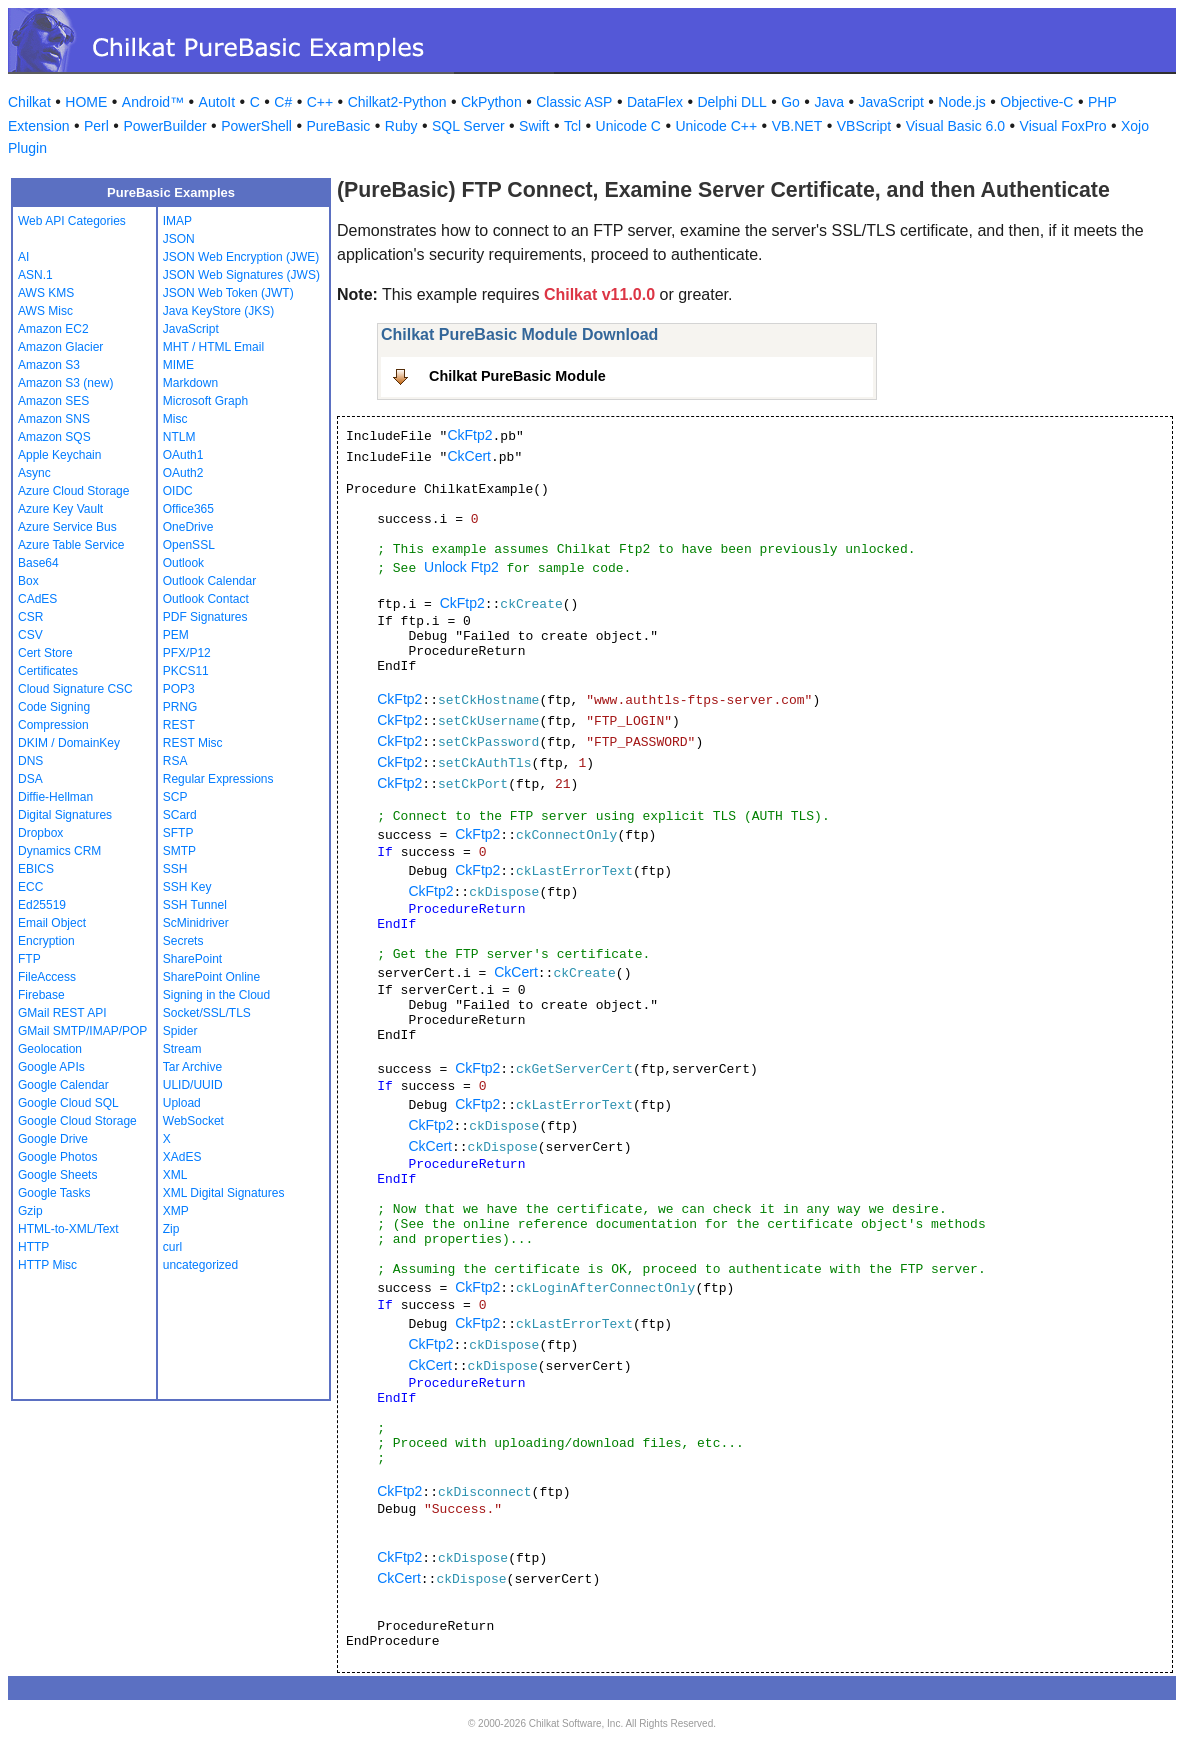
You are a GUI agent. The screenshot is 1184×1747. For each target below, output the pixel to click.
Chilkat (29, 102)
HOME (86, 102)
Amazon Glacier (60, 347)
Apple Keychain (59, 455)
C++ (320, 102)
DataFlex (655, 102)
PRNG (180, 707)
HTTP (33, 1247)
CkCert (469, 456)
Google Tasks (54, 1193)
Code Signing (54, 707)
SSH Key (187, 887)
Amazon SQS (54, 437)
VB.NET (797, 126)
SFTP (178, 833)
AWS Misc (45, 311)
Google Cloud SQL (68, 1103)
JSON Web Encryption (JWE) (241, 257)
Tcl (572, 126)
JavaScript (891, 102)
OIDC (178, 491)
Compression (53, 725)
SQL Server (468, 126)
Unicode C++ (716, 126)
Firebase (41, 995)
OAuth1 (183, 455)
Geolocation (50, 1049)
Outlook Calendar (209, 581)
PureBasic (338, 126)
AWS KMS (46, 293)
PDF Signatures (205, 617)
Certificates (48, 671)
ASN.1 (35, 275)
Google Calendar (63, 1085)
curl (172, 1247)
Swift (534, 126)
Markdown (190, 383)
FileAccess (47, 977)
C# (283, 102)
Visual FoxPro (1063, 126)
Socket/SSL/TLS (207, 1013)
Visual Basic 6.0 (955, 126)
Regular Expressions (218, 779)
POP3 (179, 689)
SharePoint (192, 959)
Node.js (961, 102)
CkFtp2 (469, 435)
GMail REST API (62, 1013)
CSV (30, 635)
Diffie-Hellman (55, 797)
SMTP (179, 851)
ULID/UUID (193, 1085)
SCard (180, 815)
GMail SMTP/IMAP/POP (82, 1031)
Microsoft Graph (205, 401)
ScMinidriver (196, 923)
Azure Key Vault (60, 509)
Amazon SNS (54, 419)
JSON (179, 239)
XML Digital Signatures (224, 1193)
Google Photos (57, 1157)
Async (34, 473)
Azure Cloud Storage (73, 491)
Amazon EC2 (53, 329)
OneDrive (188, 527)
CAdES (37, 599)
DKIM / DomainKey (69, 743)
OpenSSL (189, 545)
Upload (182, 1103)
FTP (29, 959)
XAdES (182, 1157)
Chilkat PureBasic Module (517, 376)
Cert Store (45, 653)
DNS (30, 761)
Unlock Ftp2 (461, 567)
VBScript (864, 126)
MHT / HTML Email (213, 347)
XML (175, 1175)
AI (23, 257)
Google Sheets (57, 1175)
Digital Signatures (65, 815)
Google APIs (51, 1067)
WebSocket (193, 1121)
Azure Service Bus (67, 527)
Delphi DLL (731, 102)
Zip (171, 1229)
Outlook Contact (206, 599)
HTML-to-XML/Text (68, 1229)
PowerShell (256, 126)
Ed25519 (42, 905)
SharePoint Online (211, 977)
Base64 (38, 563)
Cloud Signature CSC (75, 689)
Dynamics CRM (59, 851)
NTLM (179, 437)
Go (790, 102)
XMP (176, 1211)
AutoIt (217, 102)
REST (179, 725)
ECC (30, 887)
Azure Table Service (71, 545)
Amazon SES (53, 401)
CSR (30, 617)
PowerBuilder (164, 126)
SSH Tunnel (195, 905)
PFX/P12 (187, 653)
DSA (30, 779)
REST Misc (193, 743)
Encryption (46, 941)
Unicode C (628, 126)
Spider (180, 1031)
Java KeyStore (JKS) (218, 311)
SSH (175, 869)
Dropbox (40, 833)
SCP (175, 797)
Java (829, 102)
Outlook (183, 563)
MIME (178, 365)
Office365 (188, 509)
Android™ (153, 102)
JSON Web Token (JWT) (228, 293)
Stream (182, 1049)
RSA (175, 761)
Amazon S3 (49, 365)
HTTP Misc (47, 1265)
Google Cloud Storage (77, 1121)
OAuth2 (183, 473)
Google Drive (53, 1139)
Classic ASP (574, 102)
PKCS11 (186, 671)
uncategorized (200, 1265)
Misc (175, 419)
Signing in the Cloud (216, 995)
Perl (96, 126)
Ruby (401, 126)
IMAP (177, 221)
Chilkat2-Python (397, 102)
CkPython (491, 102)
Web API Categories (72, 221)
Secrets (183, 941)
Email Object (52, 923)
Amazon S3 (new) (65, 383)
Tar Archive (192, 1067)
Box (28, 581)
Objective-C (1036, 102)
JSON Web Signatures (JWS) (241, 275)
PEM (176, 635)
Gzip (30, 1211)
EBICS (36, 869)
